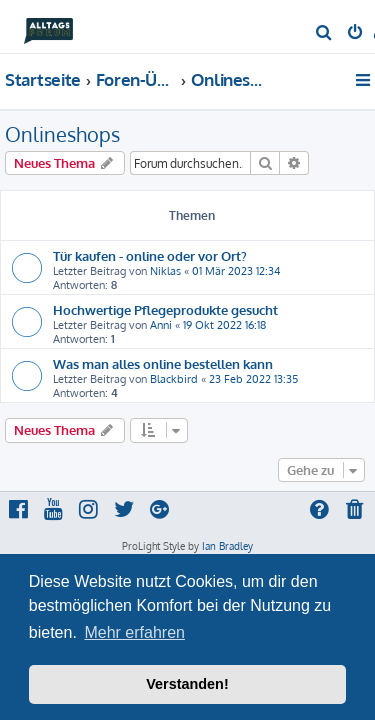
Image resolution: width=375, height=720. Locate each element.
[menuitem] (324, 34)
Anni (161, 325)
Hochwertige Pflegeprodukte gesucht (165, 309)
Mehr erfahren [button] (134, 632)
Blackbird (174, 379)
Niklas (165, 271)
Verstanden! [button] (187, 684)
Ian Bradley (227, 546)
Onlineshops (62, 134)
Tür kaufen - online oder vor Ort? (150, 255)
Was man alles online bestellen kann (163, 363)
